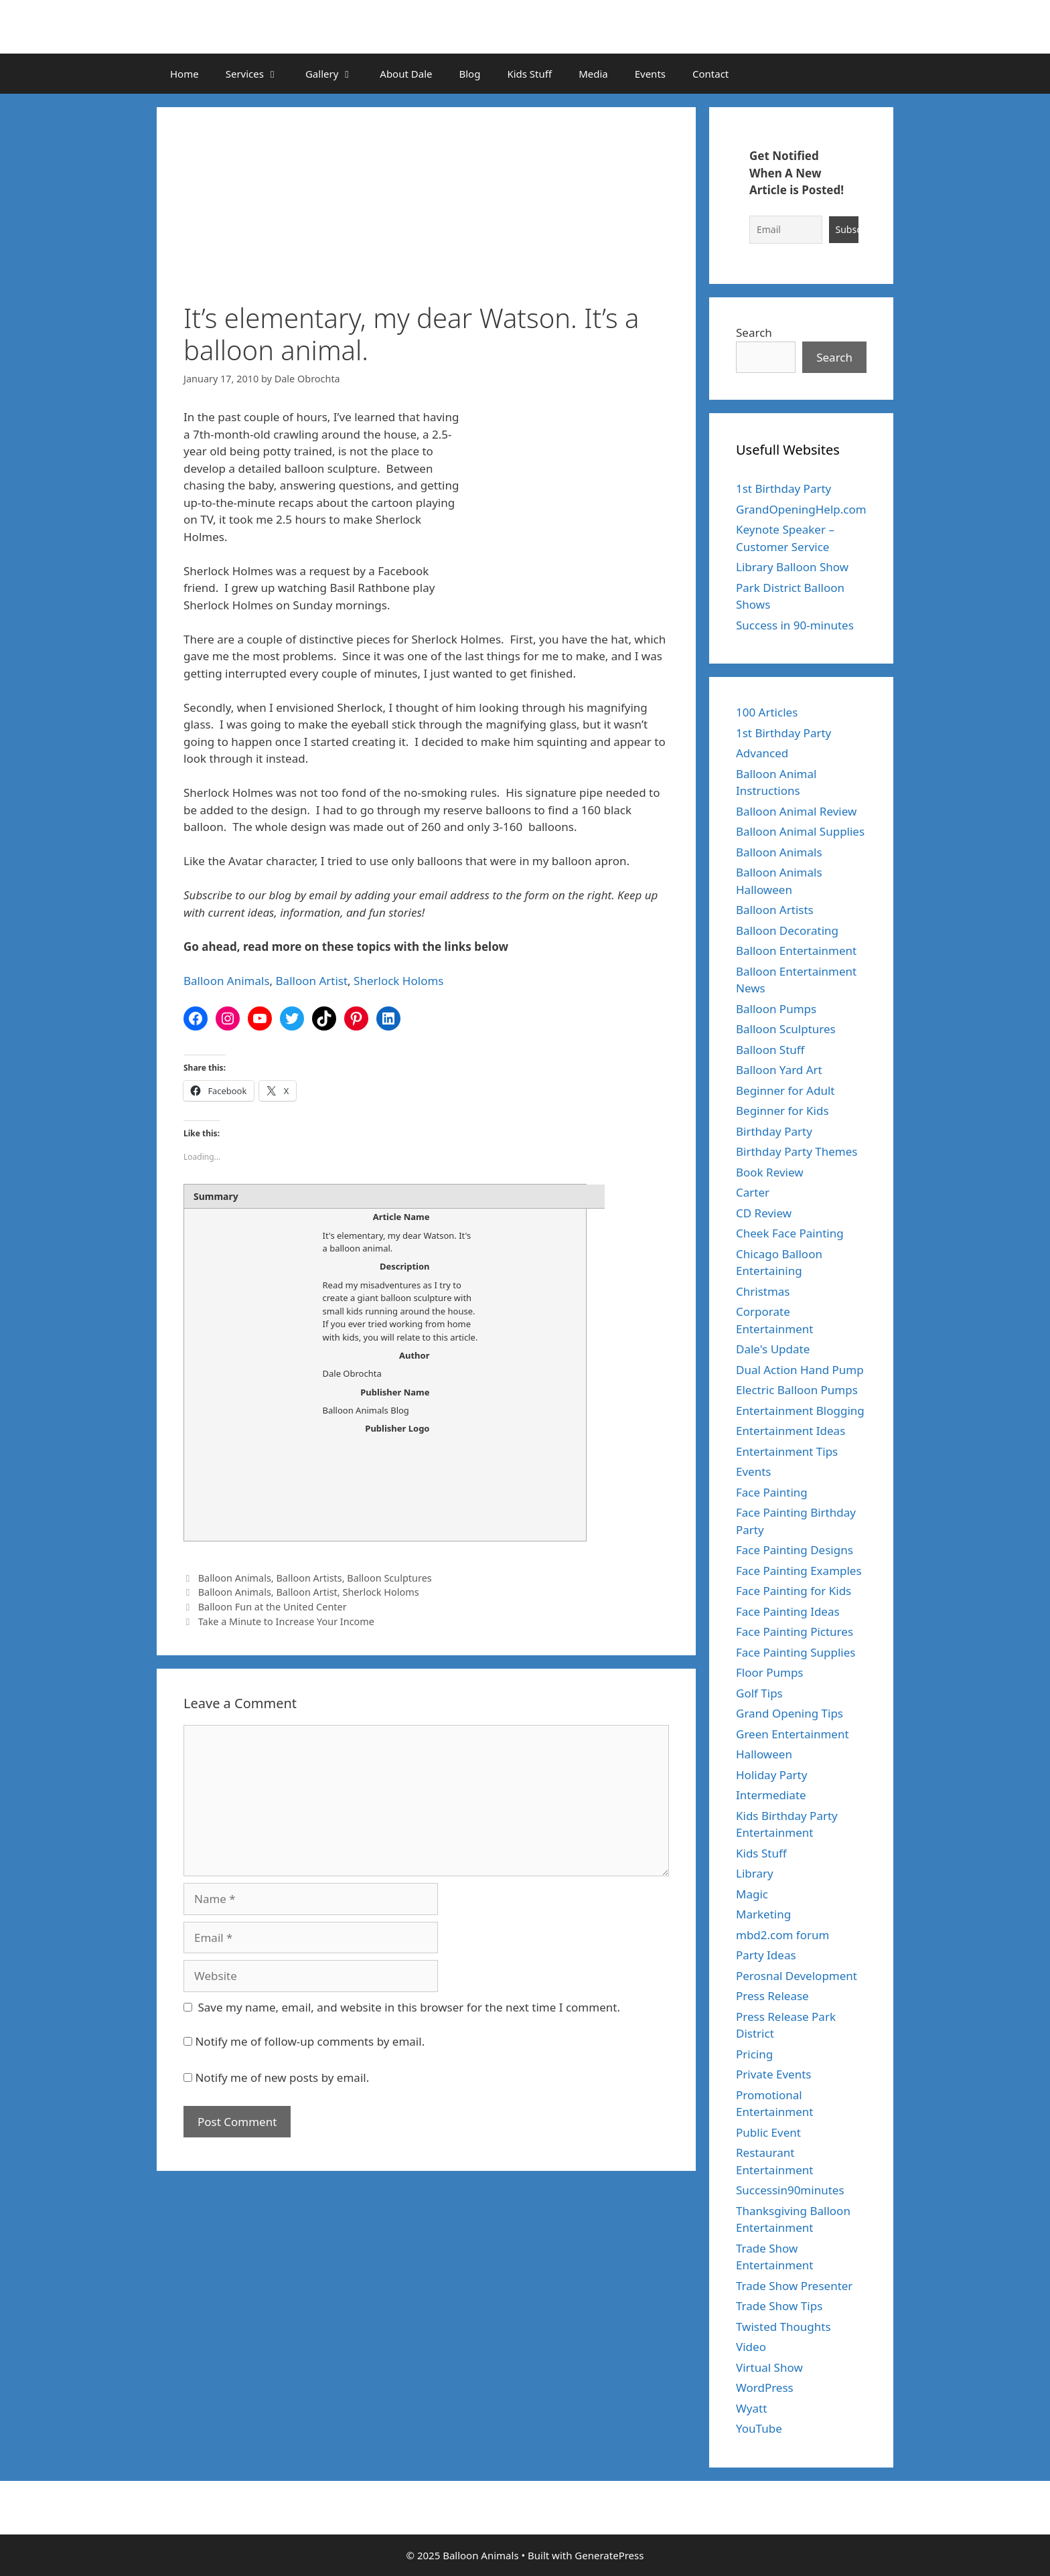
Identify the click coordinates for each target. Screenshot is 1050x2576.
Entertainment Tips (787, 1451)
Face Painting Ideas (788, 1611)
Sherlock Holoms (398, 980)
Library (754, 1873)
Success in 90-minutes (795, 625)
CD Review (764, 1213)
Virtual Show (769, 2367)
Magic (752, 1894)
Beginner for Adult (785, 1090)
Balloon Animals (226, 980)
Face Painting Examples (799, 1570)
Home (184, 73)
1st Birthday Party (783, 488)
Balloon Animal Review (796, 811)
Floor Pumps (770, 1672)
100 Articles (767, 712)
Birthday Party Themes (796, 1151)
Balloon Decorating (787, 930)
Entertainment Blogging (800, 1410)
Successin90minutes (790, 2190)
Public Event (768, 2132)
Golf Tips (759, 1693)
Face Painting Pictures (794, 1631)
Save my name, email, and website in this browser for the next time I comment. (409, 2007)
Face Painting (772, 1492)
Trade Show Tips (779, 2306)
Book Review (770, 1172)
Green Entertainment (792, 1734)
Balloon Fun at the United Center (272, 1606)
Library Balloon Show (792, 567)
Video (751, 2346)
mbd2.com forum (782, 1935)
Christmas (763, 1291)
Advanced (762, 753)
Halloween (764, 1754)
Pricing (754, 2054)
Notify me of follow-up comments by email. (310, 2041)
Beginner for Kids (782, 1110)
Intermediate (771, 1795)
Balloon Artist (312, 980)
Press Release (772, 1995)
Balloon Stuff (770, 1049)
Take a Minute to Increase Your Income (286, 1621)
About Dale (406, 73)
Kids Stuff (529, 73)
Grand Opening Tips (789, 1713)
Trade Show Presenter (794, 2285)
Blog (469, 73)
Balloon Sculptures (389, 1578)
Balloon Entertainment (796, 950)
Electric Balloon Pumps (797, 1389)
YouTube (759, 2428)
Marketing (763, 1914)
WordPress (765, 2387)
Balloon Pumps (776, 1008)
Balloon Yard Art (779, 1069)
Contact (710, 73)
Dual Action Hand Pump (800, 1369)
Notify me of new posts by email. (282, 2077)
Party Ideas (766, 1955)
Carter (752, 1192)
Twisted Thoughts (783, 2326)
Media (593, 73)
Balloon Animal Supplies (800, 831)
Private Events (773, 2074)
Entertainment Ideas (790, 1430)
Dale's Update (773, 1349)
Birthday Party (774, 1131)
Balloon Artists (309, 1578)
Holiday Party (771, 1775)
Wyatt (751, 2408)
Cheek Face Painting (790, 1233)
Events (650, 73)
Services (259, 74)
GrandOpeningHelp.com (801, 509)
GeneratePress (609, 2555)
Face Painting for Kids (793, 1590)
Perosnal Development (796, 1975)
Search (754, 332)
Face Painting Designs (794, 1550)
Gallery (335, 74)
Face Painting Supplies (795, 1652)
